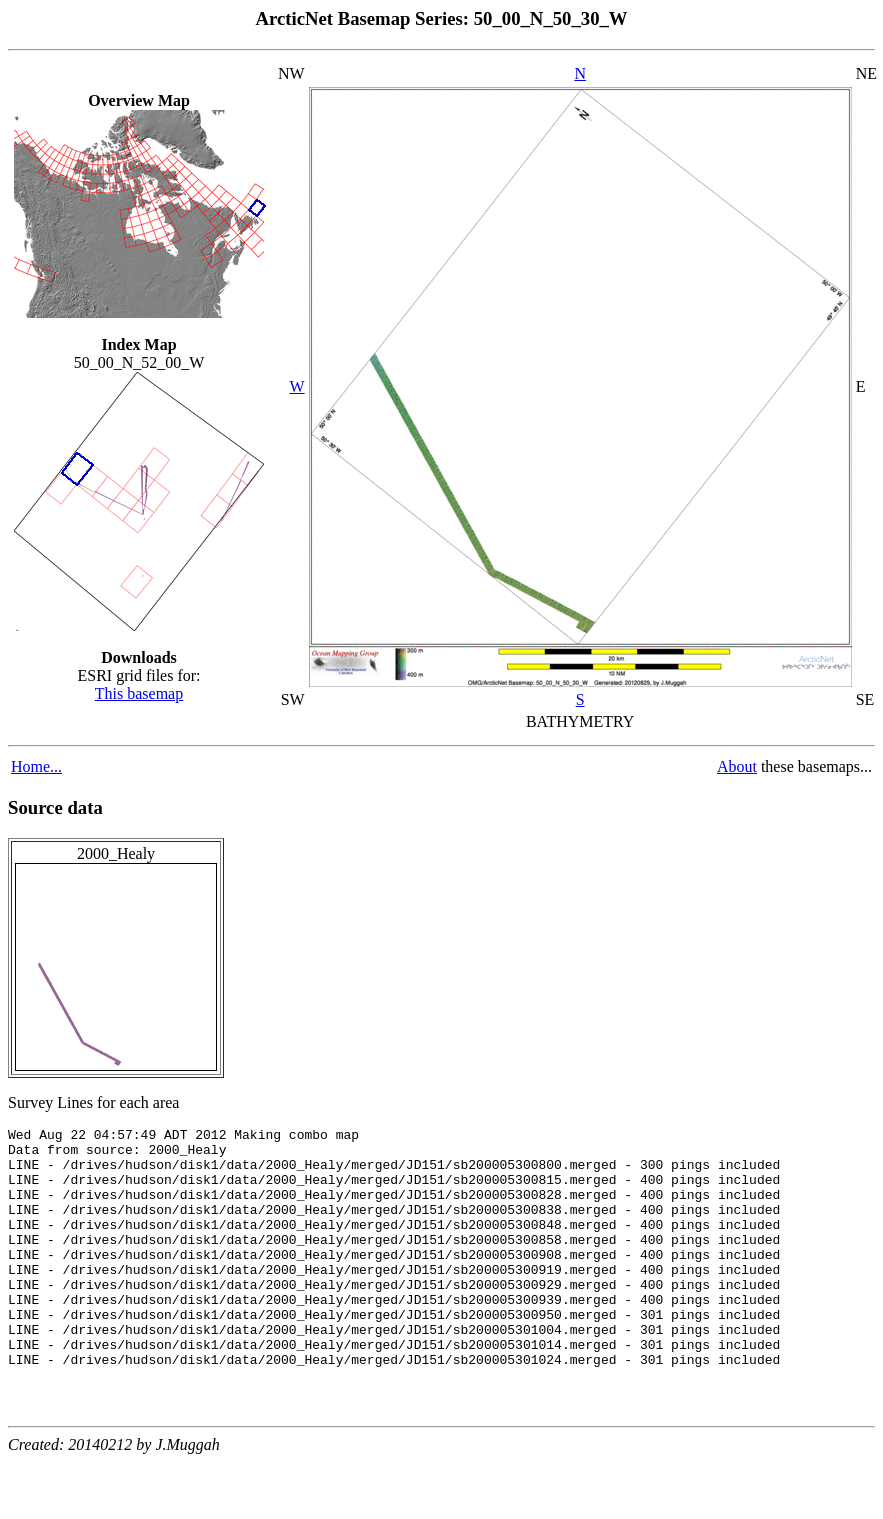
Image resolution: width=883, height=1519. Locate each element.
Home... (36, 766)
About (737, 766)
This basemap (139, 693)
